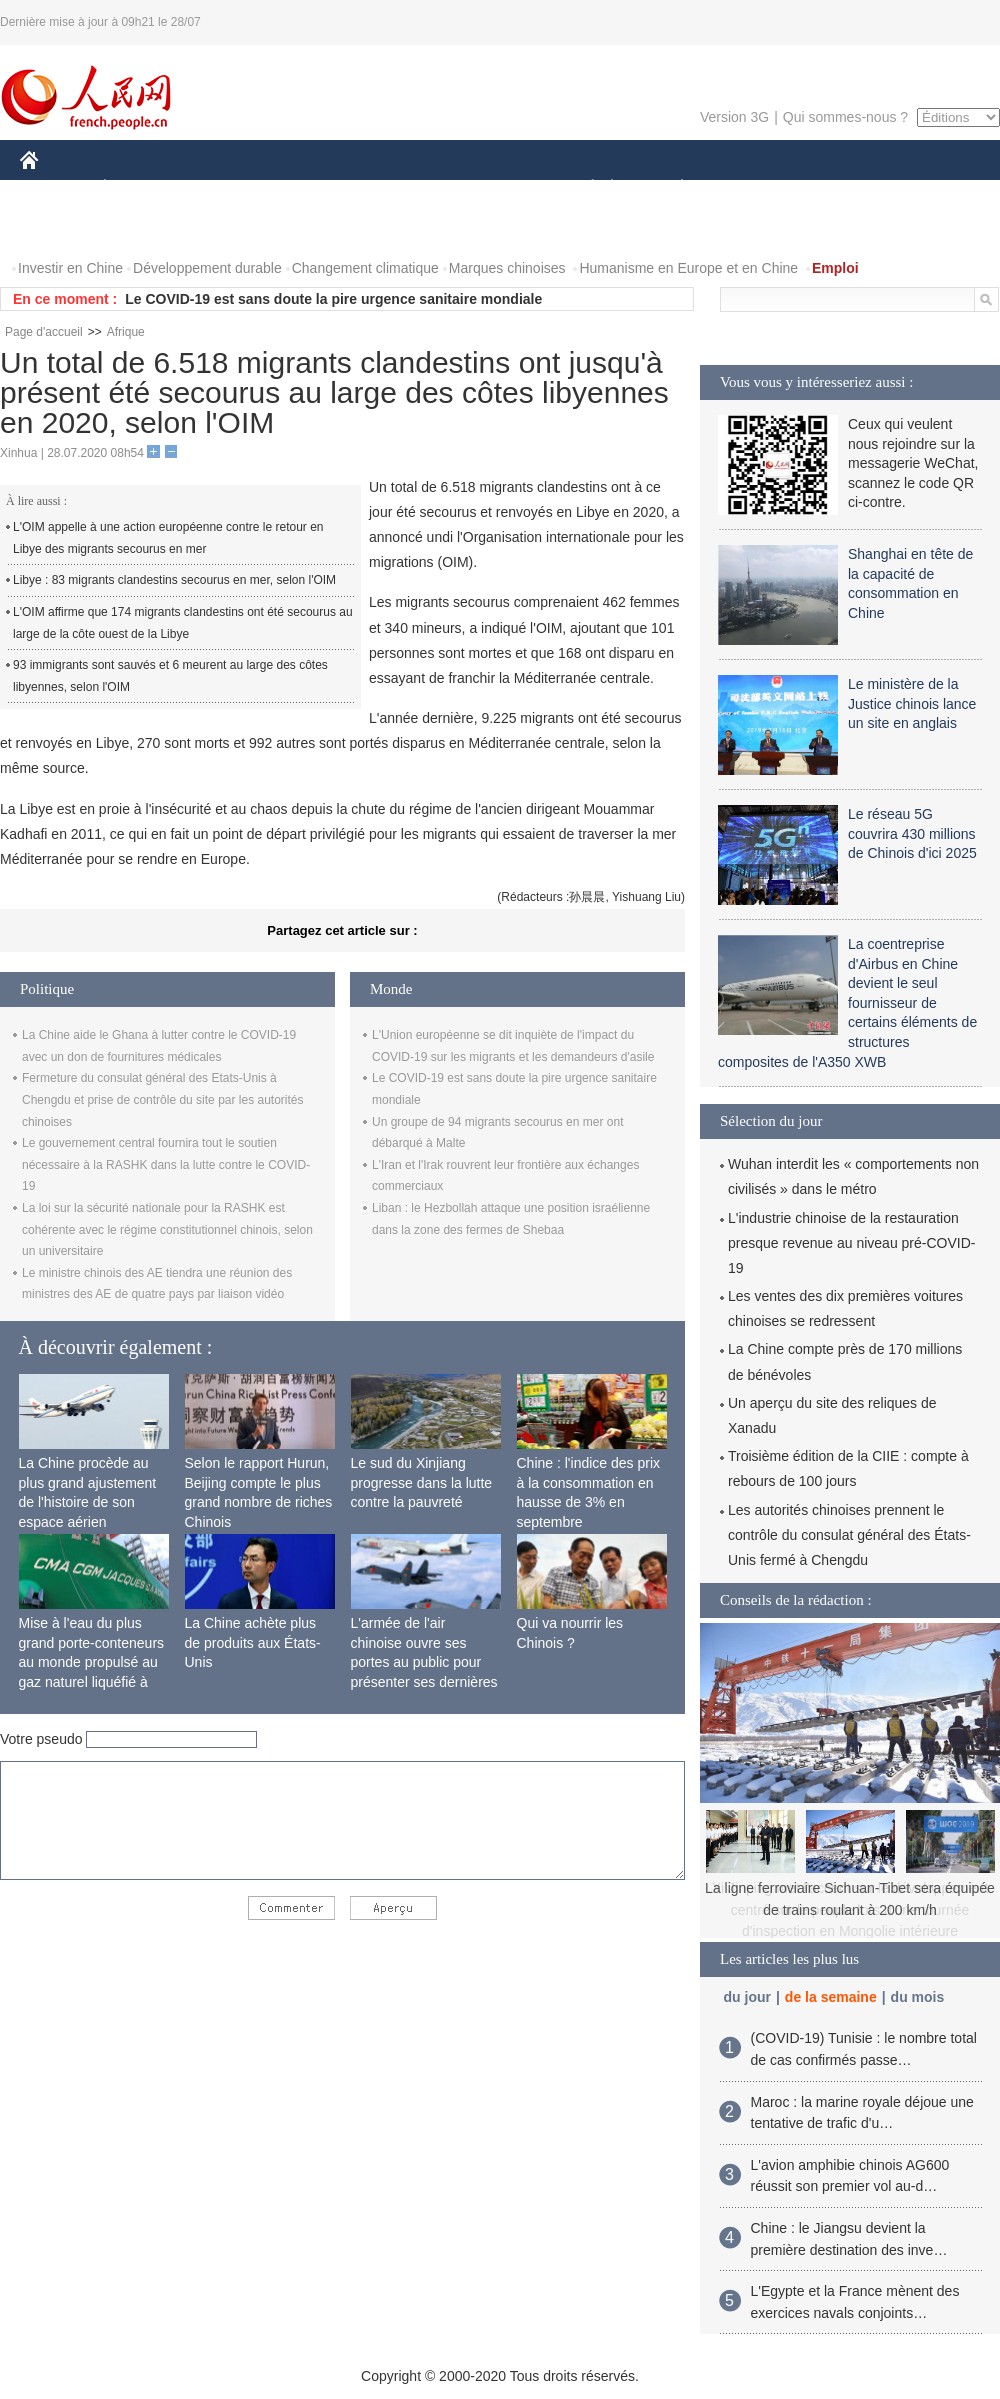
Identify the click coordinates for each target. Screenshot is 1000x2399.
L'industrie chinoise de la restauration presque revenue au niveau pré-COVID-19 (851, 1243)
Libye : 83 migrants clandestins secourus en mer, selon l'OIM (174, 580)
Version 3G (734, 117)
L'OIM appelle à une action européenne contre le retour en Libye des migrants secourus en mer (168, 538)
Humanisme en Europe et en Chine (688, 268)
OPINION (931, 188)
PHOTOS (61, 228)
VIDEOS (141, 228)
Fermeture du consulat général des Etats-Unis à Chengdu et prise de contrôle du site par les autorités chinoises (163, 1099)
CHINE (54, 188)
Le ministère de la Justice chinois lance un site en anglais (912, 703)
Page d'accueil (44, 332)
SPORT (751, 188)
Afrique (126, 332)
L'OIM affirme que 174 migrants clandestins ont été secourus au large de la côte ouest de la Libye (183, 623)
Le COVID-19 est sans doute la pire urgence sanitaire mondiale (333, 299)
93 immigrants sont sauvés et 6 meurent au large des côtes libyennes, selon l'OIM (170, 676)
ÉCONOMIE (141, 188)
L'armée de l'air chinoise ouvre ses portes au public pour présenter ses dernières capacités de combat (424, 1662)
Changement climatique (365, 268)
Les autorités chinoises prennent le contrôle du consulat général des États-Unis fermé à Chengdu (849, 1535)
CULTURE (494, 188)
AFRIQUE (316, 188)
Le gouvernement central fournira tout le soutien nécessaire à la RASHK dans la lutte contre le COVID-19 (166, 1164)
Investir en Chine (70, 268)
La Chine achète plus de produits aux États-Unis (253, 1642)
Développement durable (207, 268)
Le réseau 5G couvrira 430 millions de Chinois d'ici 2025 (912, 833)
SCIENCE (404, 188)
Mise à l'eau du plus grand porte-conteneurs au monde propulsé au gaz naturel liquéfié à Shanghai (92, 1662)
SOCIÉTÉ (583, 188)
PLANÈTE (671, 188)
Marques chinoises (507, 268)
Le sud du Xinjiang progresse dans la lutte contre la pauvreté (422, 1482)
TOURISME (837, 188)
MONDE (232, 188)
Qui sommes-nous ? (845, 117)
